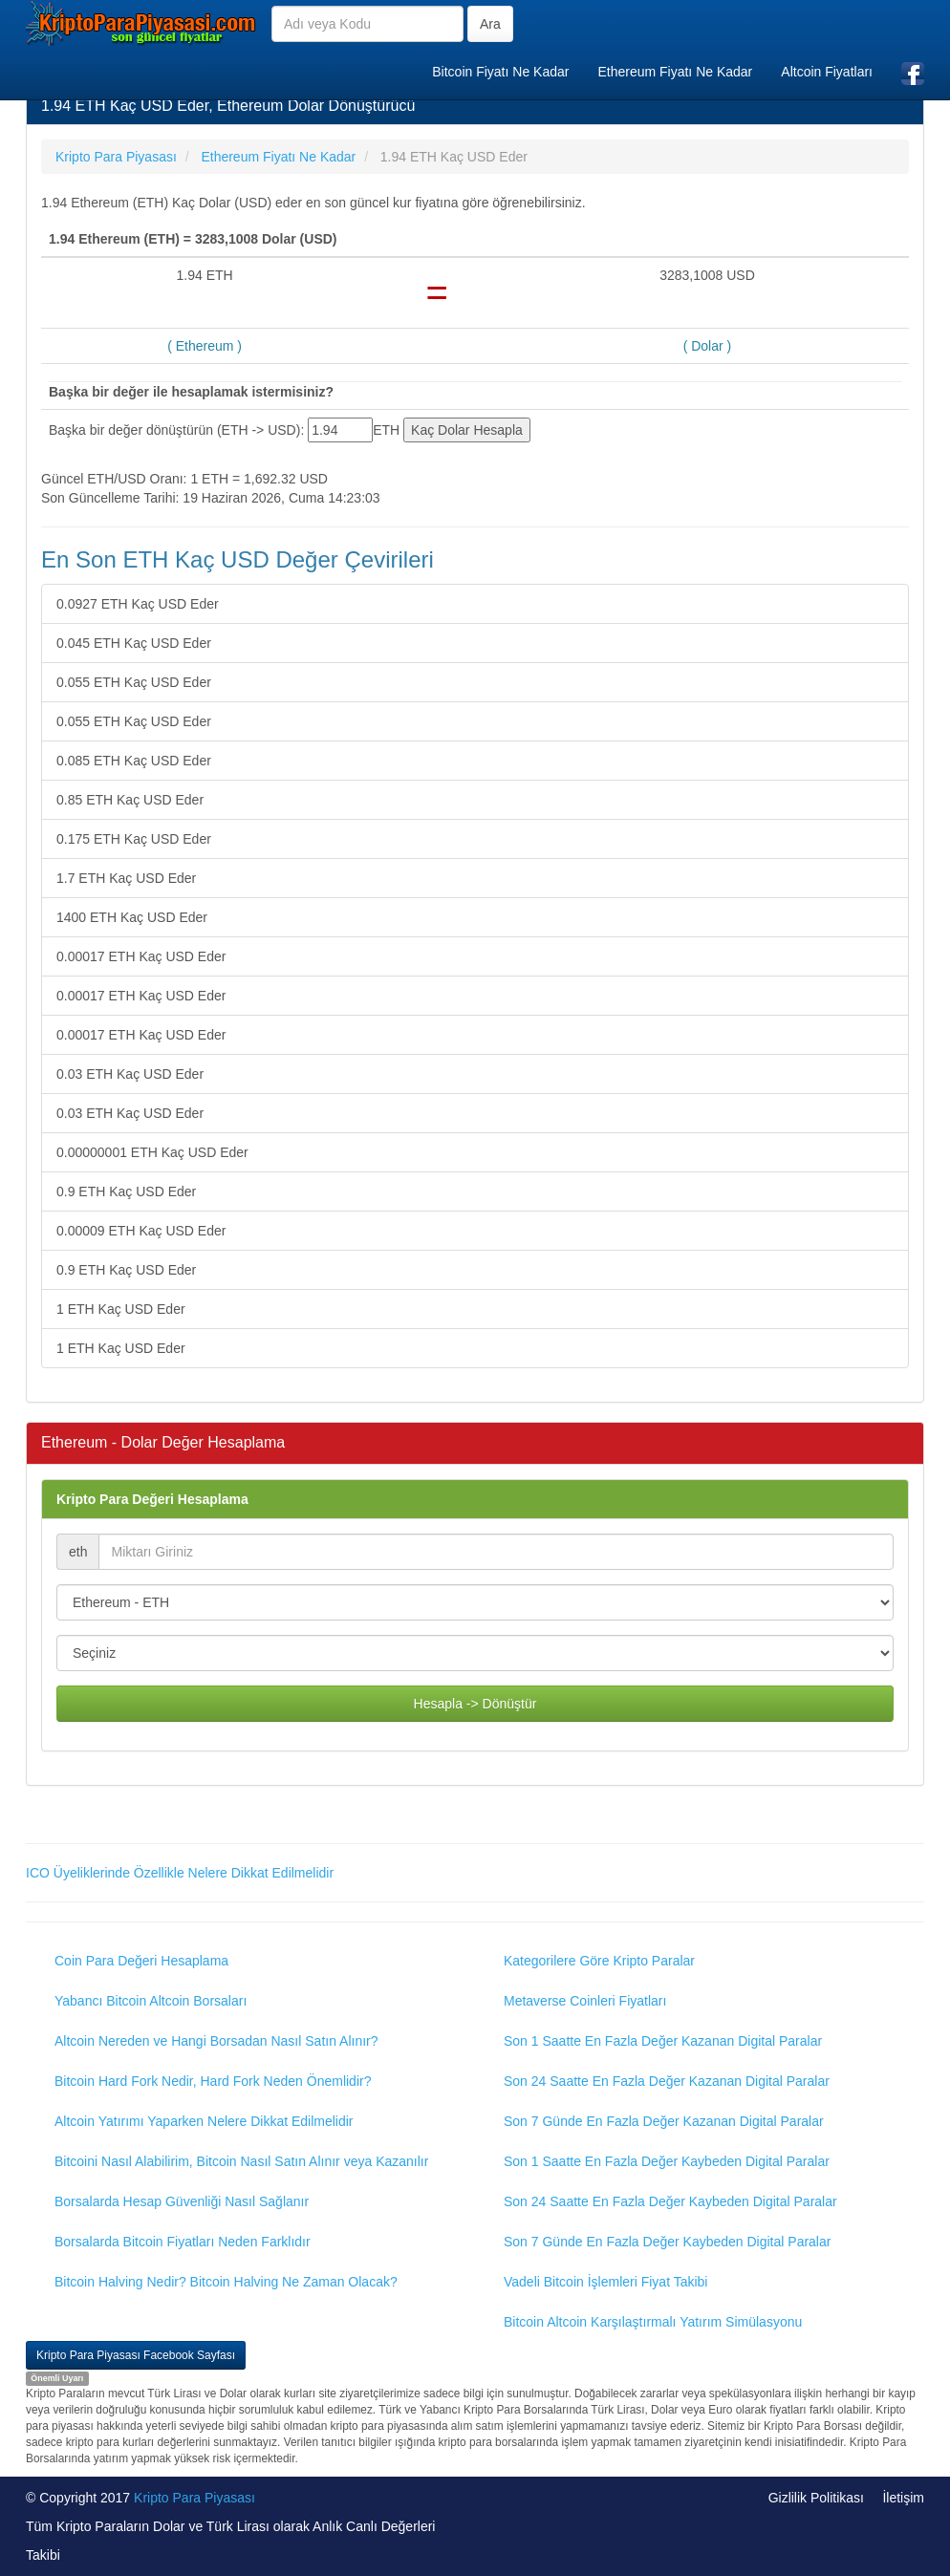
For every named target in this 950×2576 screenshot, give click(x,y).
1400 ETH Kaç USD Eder (131, 917)
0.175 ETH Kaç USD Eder (133, 839)
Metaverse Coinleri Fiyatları (585, 2000)
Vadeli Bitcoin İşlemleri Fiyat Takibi (605, 2281)
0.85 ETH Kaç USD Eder (130, 799)
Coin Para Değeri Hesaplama (141, 1960)
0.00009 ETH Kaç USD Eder (141, 1230)
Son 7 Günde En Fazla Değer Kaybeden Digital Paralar (667, 2241)
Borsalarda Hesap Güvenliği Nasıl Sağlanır (181, 2201)
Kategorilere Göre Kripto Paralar (599, 1960)
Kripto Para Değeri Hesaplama (152, 1499)
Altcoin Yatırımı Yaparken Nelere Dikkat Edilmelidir (204, 2121)
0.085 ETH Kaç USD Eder (133, 760)
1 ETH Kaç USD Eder (120, 1309)
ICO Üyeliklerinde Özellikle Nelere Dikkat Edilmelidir (180, 1872)
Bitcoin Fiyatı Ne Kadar (500, 71)
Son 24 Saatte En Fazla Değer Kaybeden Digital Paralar (670, 2201)
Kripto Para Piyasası (194, 2497)
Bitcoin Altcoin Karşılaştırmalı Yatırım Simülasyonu (653, 2321)
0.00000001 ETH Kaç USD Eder (152, 1152)
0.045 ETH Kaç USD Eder (133, 643)
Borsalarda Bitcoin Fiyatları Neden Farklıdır (182, 2241)
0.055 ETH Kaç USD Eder (133, 682)
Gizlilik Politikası (816, 2497)
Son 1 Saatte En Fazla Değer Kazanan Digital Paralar (663, 2041)
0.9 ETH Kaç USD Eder (126, 1191)
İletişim (903, 2497)
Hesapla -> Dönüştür (475, 1703)
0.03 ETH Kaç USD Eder (130, 1074)
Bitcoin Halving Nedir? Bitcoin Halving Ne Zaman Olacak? (226, 2281)
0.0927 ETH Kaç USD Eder (137, 604)
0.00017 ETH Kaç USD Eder (141, 956)
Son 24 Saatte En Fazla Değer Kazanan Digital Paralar (667, 2081)
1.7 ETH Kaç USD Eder (126, 878)
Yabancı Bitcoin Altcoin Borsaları (150, 2000)
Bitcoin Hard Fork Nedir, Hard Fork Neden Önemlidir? (212, 2081)
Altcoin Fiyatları (827, 71)
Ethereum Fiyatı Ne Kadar (674, 71)
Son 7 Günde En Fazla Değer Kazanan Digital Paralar (664, 2121)
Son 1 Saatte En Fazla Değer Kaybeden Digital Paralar (667, 2161)
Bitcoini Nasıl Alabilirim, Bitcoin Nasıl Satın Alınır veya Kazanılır (241, 2161)
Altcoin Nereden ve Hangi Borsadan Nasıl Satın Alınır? (216, 2041)
